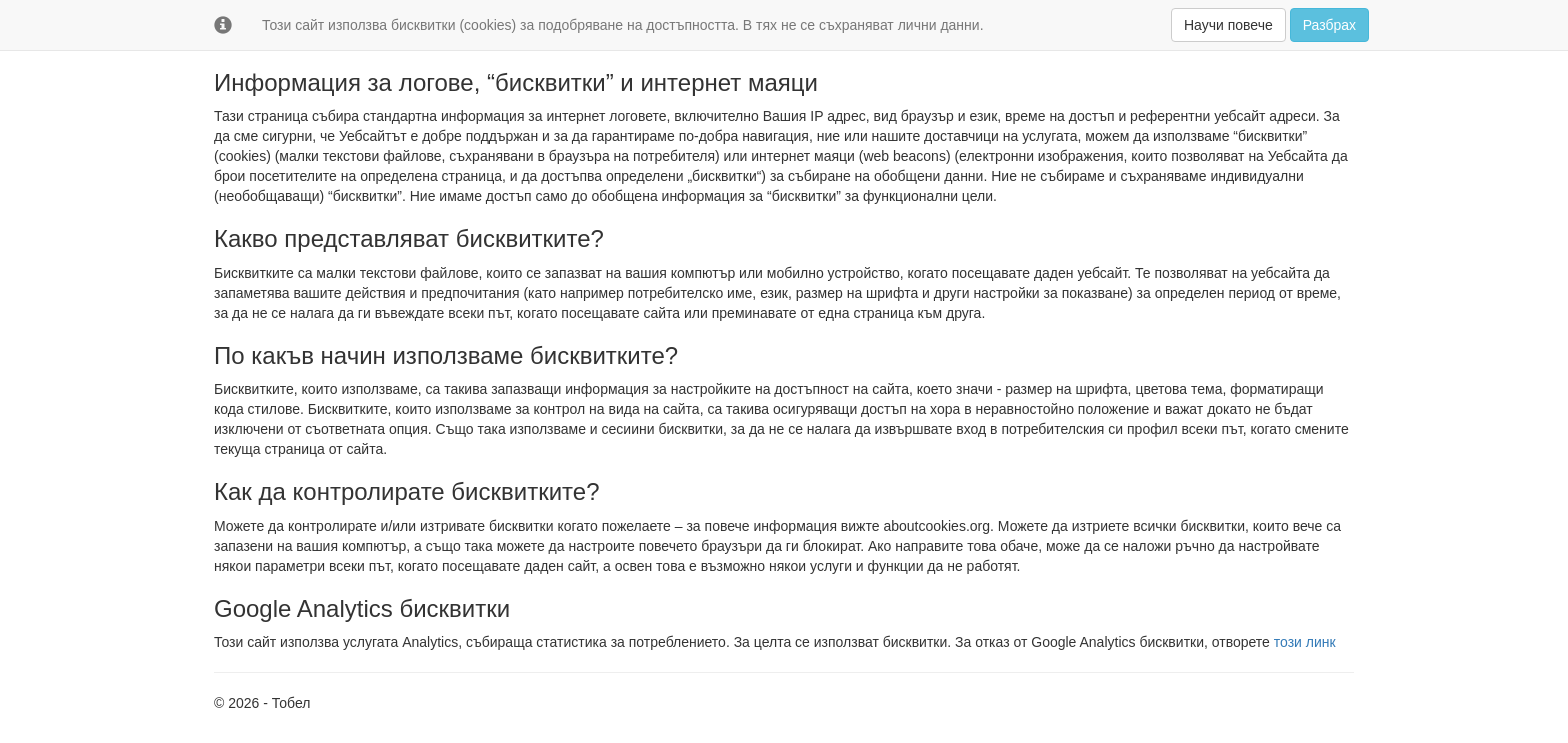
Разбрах (1329, 25)
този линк (1305, 642)
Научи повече (1228, 25)
